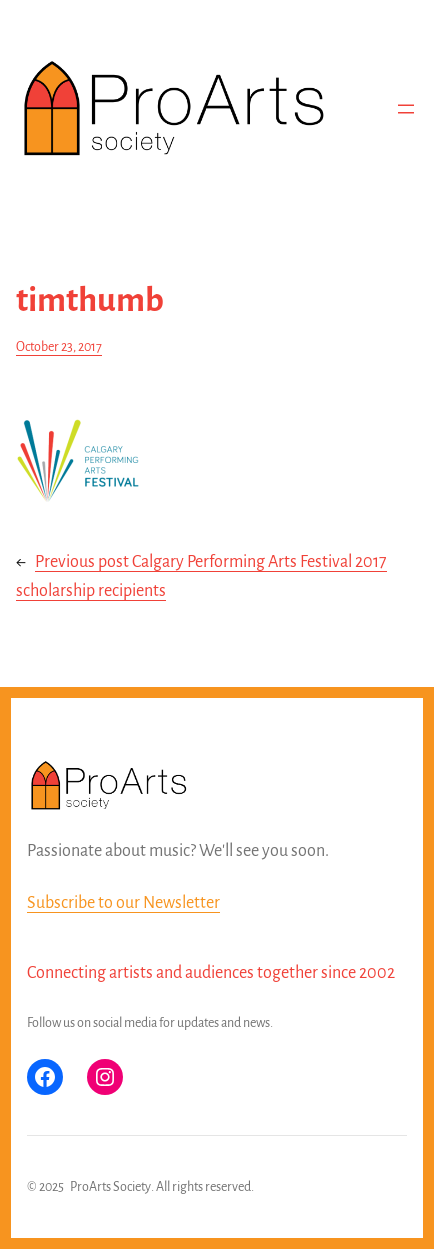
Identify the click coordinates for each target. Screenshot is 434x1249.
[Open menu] (406, 109)
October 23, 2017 (59, 347)
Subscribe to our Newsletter (123, 903)
